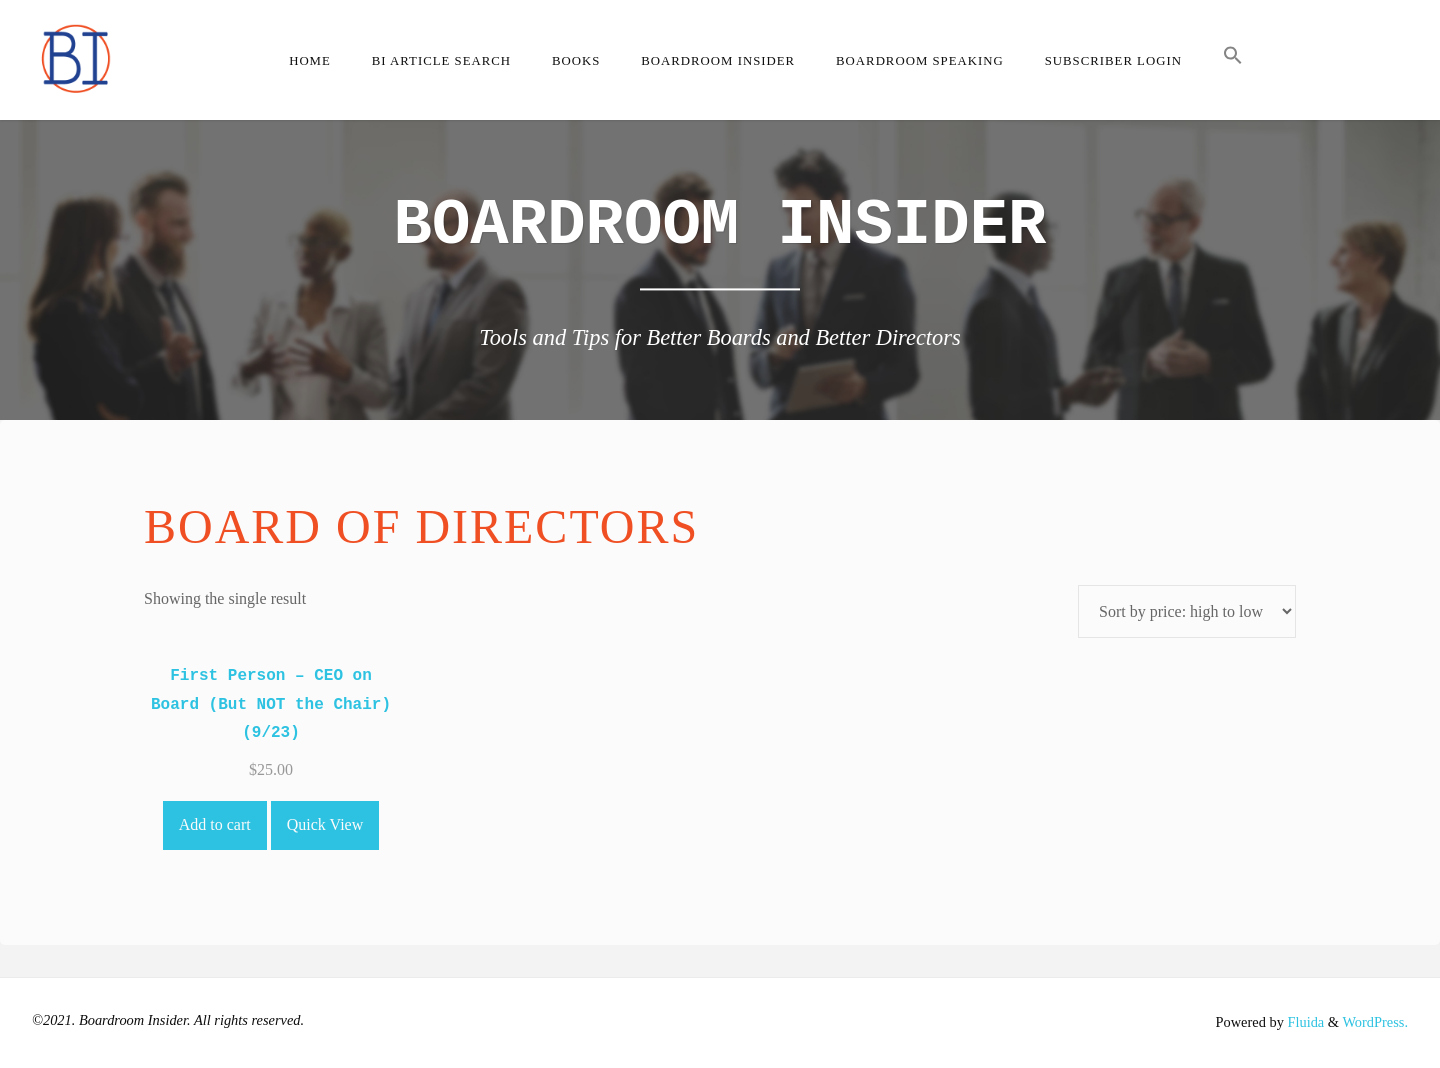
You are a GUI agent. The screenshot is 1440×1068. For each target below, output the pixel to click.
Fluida (1304, 1022)
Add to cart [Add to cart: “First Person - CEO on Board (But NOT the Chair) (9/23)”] (215, 824)
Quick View (325, 824)
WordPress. (1375, 1022)
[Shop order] (1187, 611)
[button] (1232, 60)
